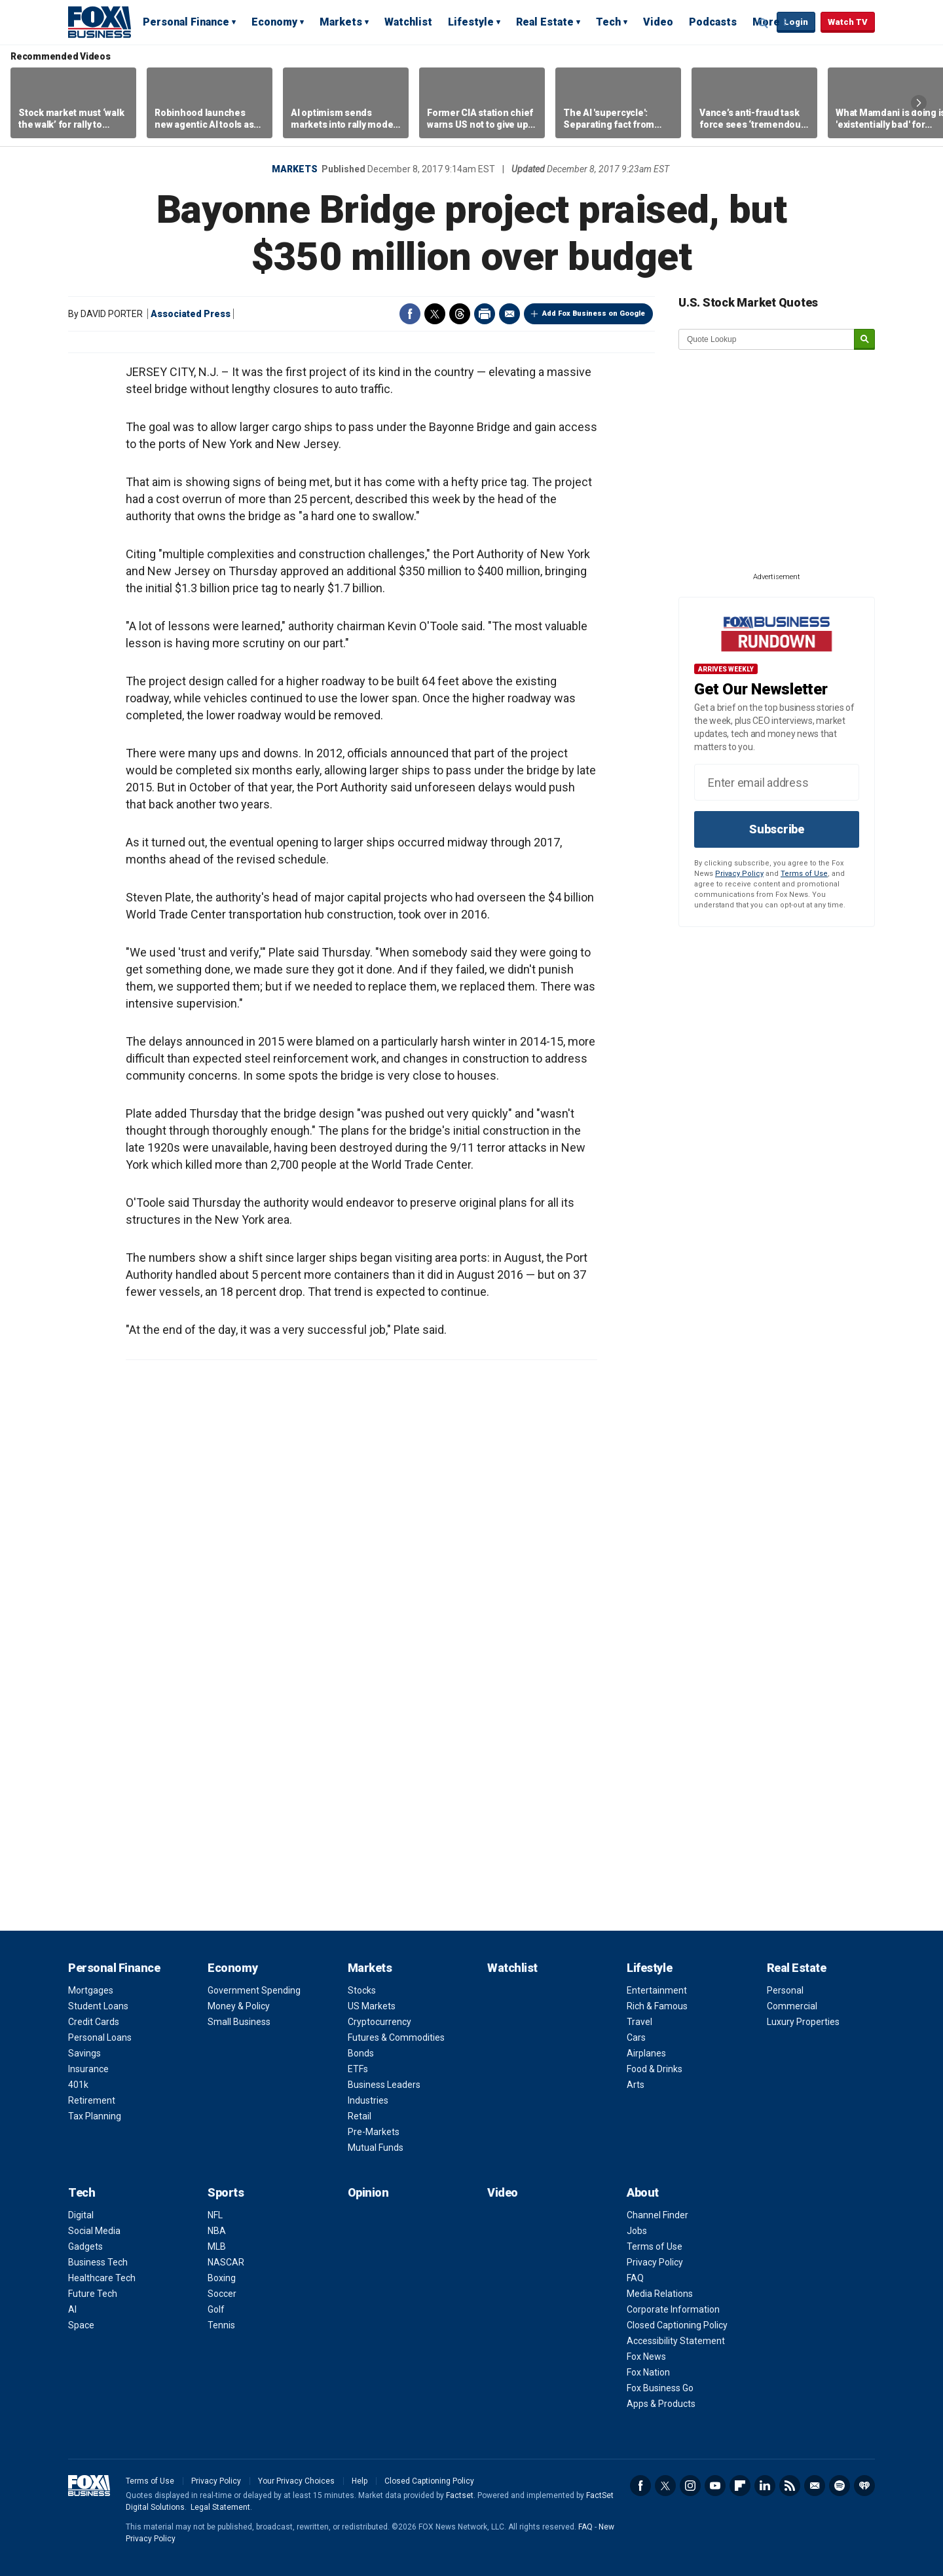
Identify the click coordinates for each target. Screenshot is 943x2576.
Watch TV (848, 22)
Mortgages (90, 1990)
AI (72, 2309)
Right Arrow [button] (919, 103)
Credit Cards (93, 2022)
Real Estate (545, 22)
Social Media (94, 2231)
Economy (274, 22)
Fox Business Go (660, 2388)
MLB (217, 2246)
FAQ (635, 2278)
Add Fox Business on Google (593, 313)
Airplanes (646, 2053)
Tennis (221, 2325)
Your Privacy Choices (296, 2481)
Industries (368, 2100)
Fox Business (99, 21)
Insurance (88, 2069)
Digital (81, 2215)
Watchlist (408, 22)
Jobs (637, 2231)
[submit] (864, 339)
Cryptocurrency (379, 2022)
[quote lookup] (766, 339)
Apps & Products (661, 2403)
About (643, 2192)
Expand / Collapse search (763, 23)
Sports (226, 2192)
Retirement (91, 2100)
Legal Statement (220, 2507)
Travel (639, 2022)
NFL (215, 2215)
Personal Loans (100, 2037)
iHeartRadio (864, 2485)
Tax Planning (94, 2116)
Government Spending (254, 1990)
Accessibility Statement (676, 2341)
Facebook (409, 313)
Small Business (239, 2022)
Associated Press (191, 314)
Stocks (362, 1990)
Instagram (690, 2485)
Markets (341, 22)
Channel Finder (657, 2215)
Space (81, 2325)
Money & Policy (239, 2006)
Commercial (792, 2006)
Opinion (368, 2192)
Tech (608, 22)
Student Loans (98, 2006)
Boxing (222, 2278)
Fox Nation (648, 2372)
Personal (785, 1990)
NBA (217, 2231)
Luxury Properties (803, 2022)
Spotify (839, 2485)
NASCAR (226, 2262)
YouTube (715, 2485)
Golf (216, 2309)
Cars (636, 2037)
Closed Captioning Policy (677, 2325)
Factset (459, 2495)
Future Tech (92, 2293)
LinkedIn (764, 2485)
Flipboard (740, 2485)
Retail (359, 2116)
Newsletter (814, 2485)
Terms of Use (804, 873)
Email (509, 313)
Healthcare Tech (102, 2278)
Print (484, 313)
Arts (635, 2084)
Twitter (434, 313)
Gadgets (85, 2246)
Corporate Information (673, 2309)
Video (658, 22)
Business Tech (98, 2262)
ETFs (358, 2069)
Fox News (646, 2356)
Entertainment (657, 1990)
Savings (84, 2053)
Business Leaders (384, 2084)
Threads (459, 313)
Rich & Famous (657, 2006)
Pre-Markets (373, 2132)
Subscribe (776, 829)
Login (796, 22)
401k (78, 2084)
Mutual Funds (375, 2147)
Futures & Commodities (396, 2037)
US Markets (372, 2006)
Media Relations (660, 2293)
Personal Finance (186, 22)
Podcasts (713, 22)
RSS (789, 2485)
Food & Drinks (654, 2069)
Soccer (222, 2293)
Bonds (361, 2053)
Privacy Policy (739, 873)
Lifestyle (471, 22)
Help (359, 2481)
